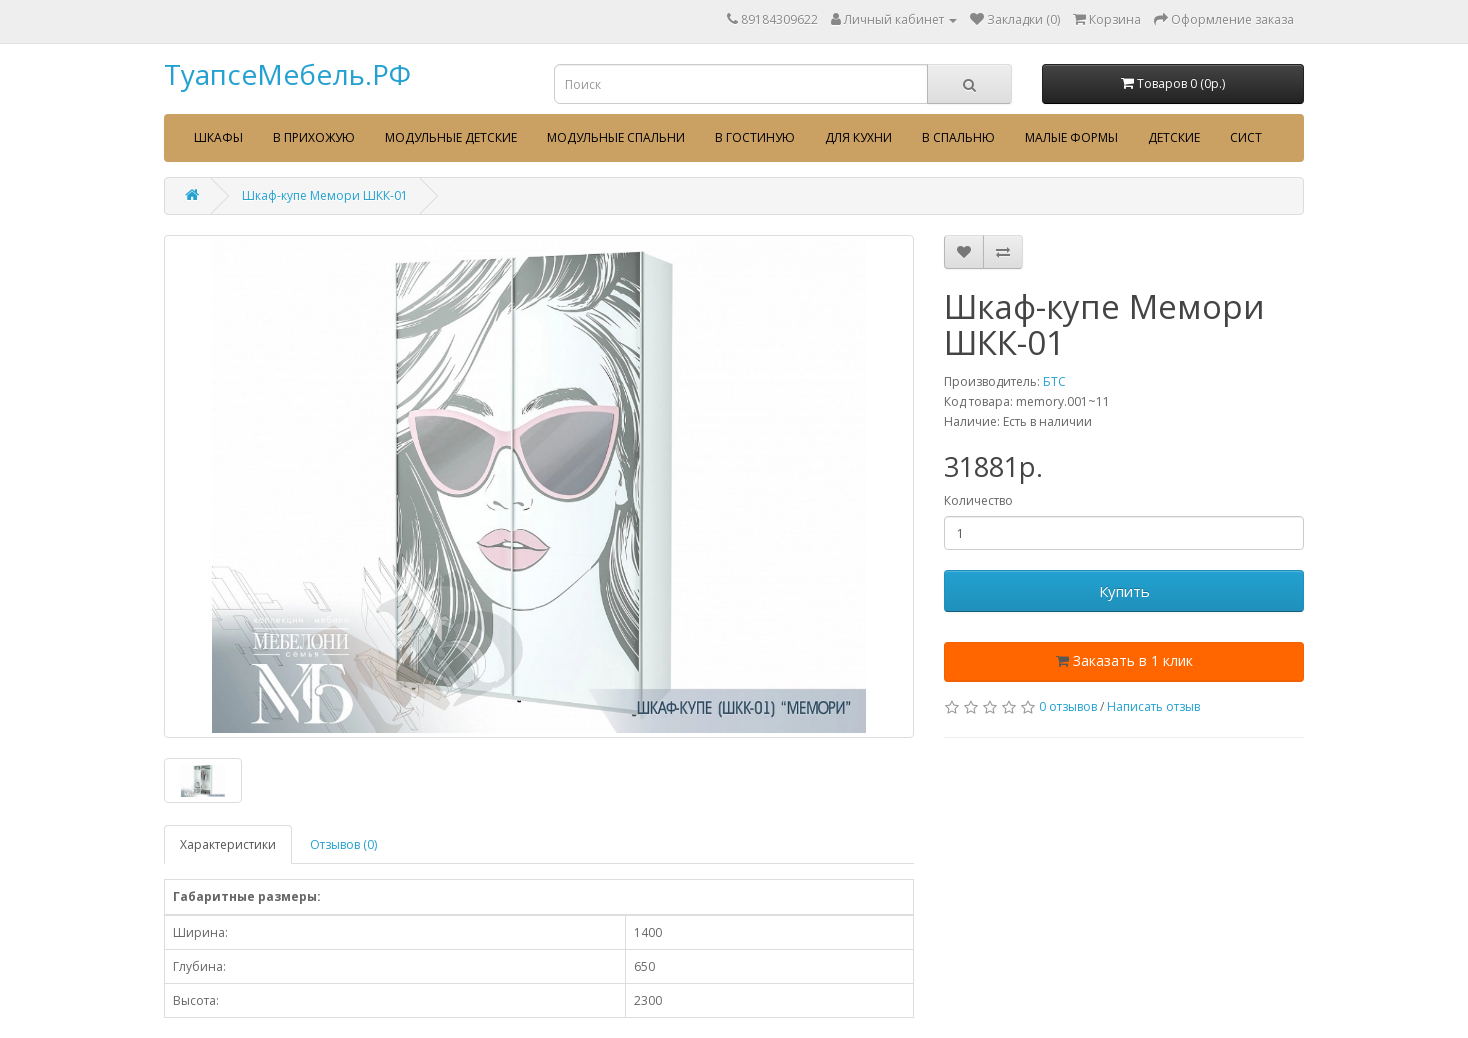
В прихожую (314, 137)
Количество (978, 500)
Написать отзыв (1153, 706)
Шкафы (218, 137)
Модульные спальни (616, 137)
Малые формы (1071, 137)
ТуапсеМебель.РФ (287, 74)
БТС (1054, 381)
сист (1246, 137)
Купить (1124, 591)
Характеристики (228, 844)
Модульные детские (451, 137)
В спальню (958, 137)
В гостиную (755, 137)
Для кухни (858, 137)
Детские (1174, 137)
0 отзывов (1068, 706)
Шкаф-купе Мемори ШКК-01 (325, 195)
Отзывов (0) (343, 844)
